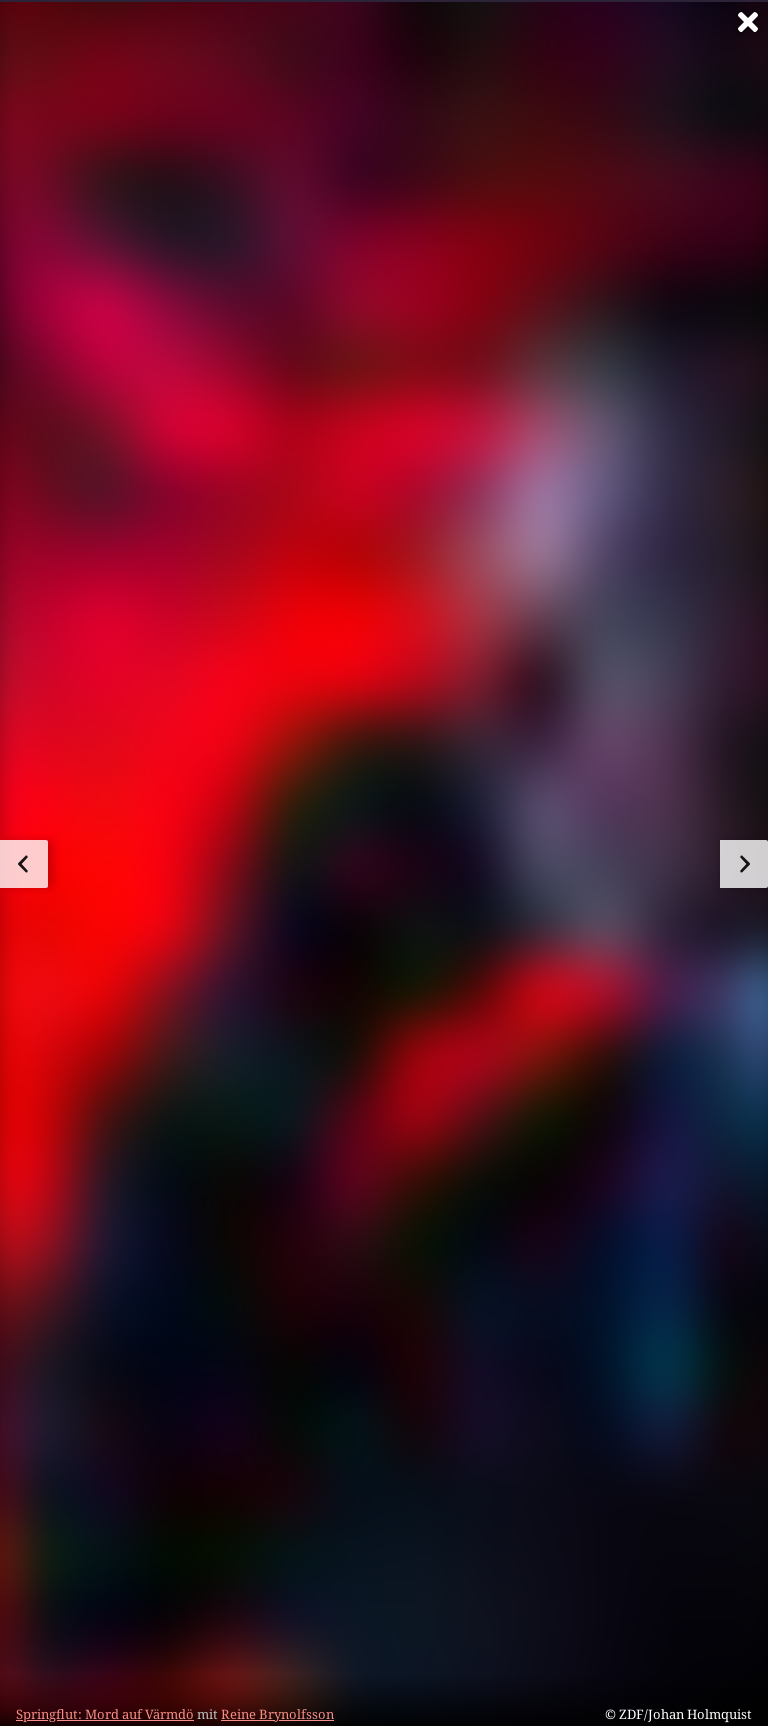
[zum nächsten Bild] (744, 864)
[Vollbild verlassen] (748, 22)
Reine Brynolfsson (277, 1714)
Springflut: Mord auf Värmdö (105, 1714)
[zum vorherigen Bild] (24, 864)
